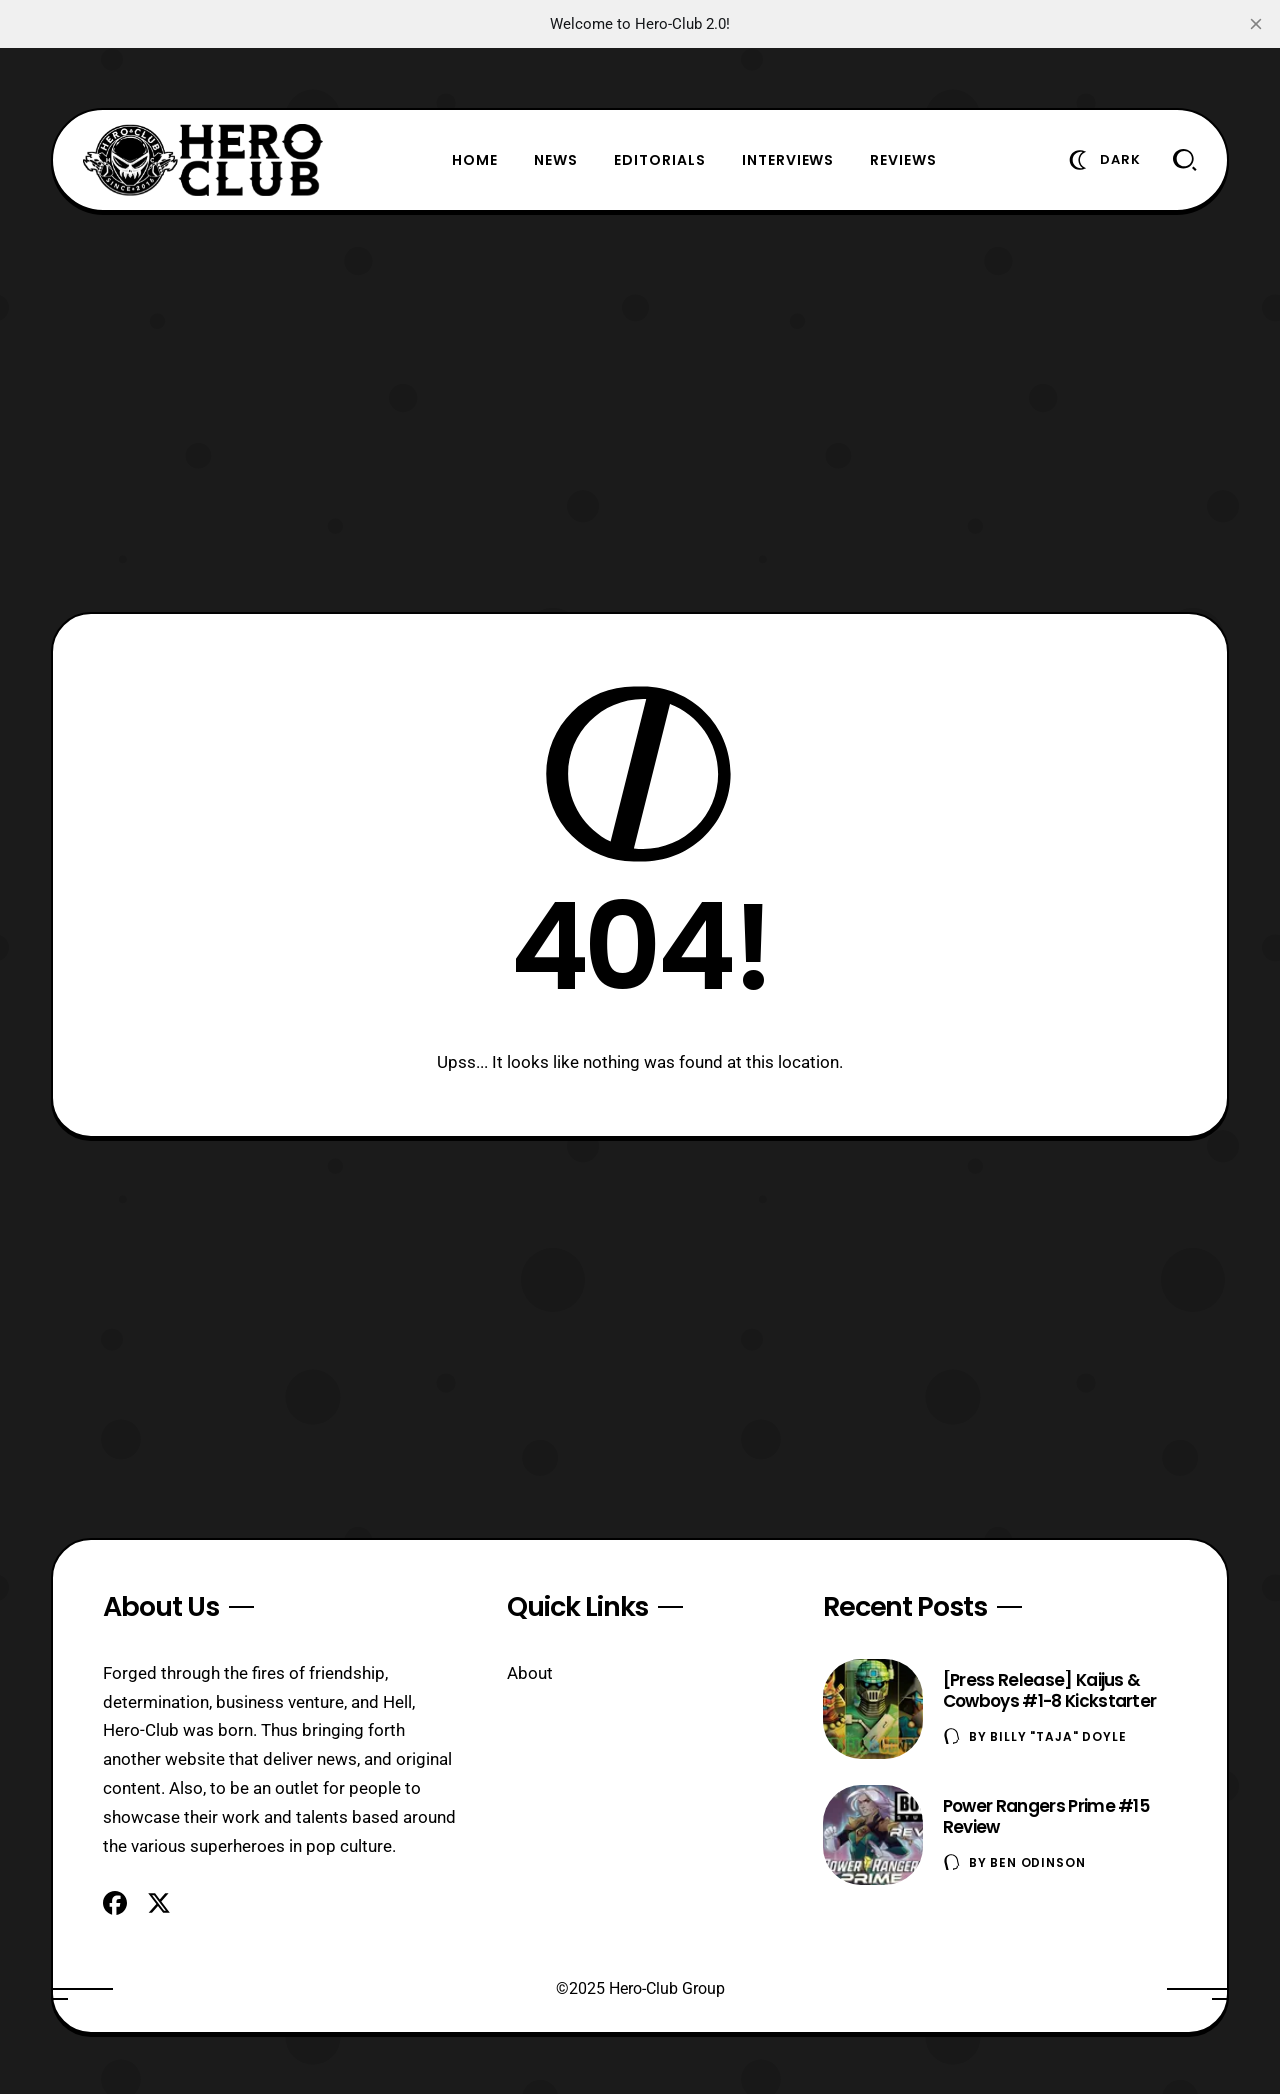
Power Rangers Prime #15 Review (1046, 1816)
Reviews (903, 160)
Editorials (660, 160)
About (530, 1673)
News (556, 160)
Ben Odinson (1037, 1862)
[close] (1256, 24)
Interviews (788, 160)
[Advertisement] (640, 412)
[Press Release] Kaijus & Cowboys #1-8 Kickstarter (1050, 1690)
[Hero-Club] (203, 160)
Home (475, 160)
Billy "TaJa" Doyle (1058, 1736)
